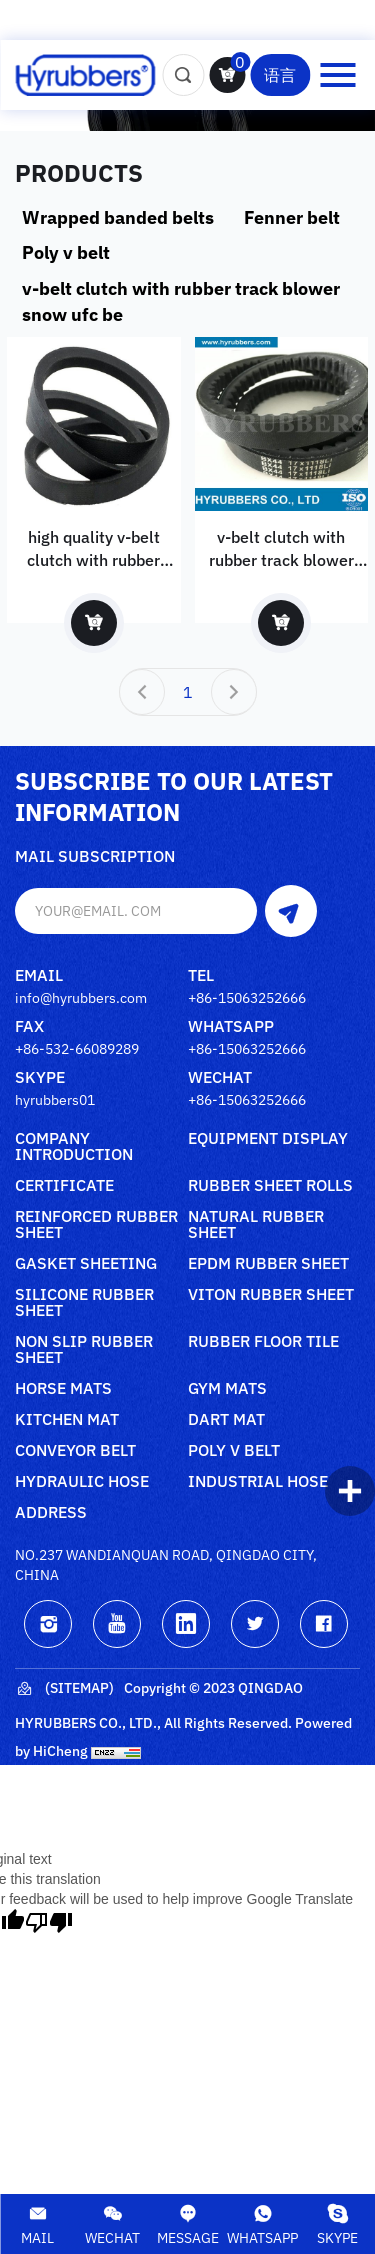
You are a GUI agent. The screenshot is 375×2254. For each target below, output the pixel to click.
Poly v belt (66, 252)
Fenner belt (292, 217)
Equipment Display (268, 1139)
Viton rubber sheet (271, 1295)
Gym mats (227, 1389)
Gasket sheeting (86, 1264)
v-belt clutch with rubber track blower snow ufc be (181, 301)
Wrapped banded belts (118, 217)
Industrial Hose (258, 1482)
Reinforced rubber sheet (96, 1225)
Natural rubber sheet (256, 1225)
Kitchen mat (67, 1420)
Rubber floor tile (263, 1342)
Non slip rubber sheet (84, 1350)
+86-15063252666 (247, 998)
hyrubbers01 (55, 1100)
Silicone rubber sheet (84, 1303)
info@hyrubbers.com (81, 998)
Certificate (64, 1186)
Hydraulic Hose (82, 1482)
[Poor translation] (49, 1922)
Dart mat (226, 1420)
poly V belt (234, 1451)
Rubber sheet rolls (270, 1186)
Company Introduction (74, 1147)
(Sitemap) (64, 1689)
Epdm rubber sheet (268, 1264)
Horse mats (63, 1389)
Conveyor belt (75, 1451)
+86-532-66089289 (77, 1049)
